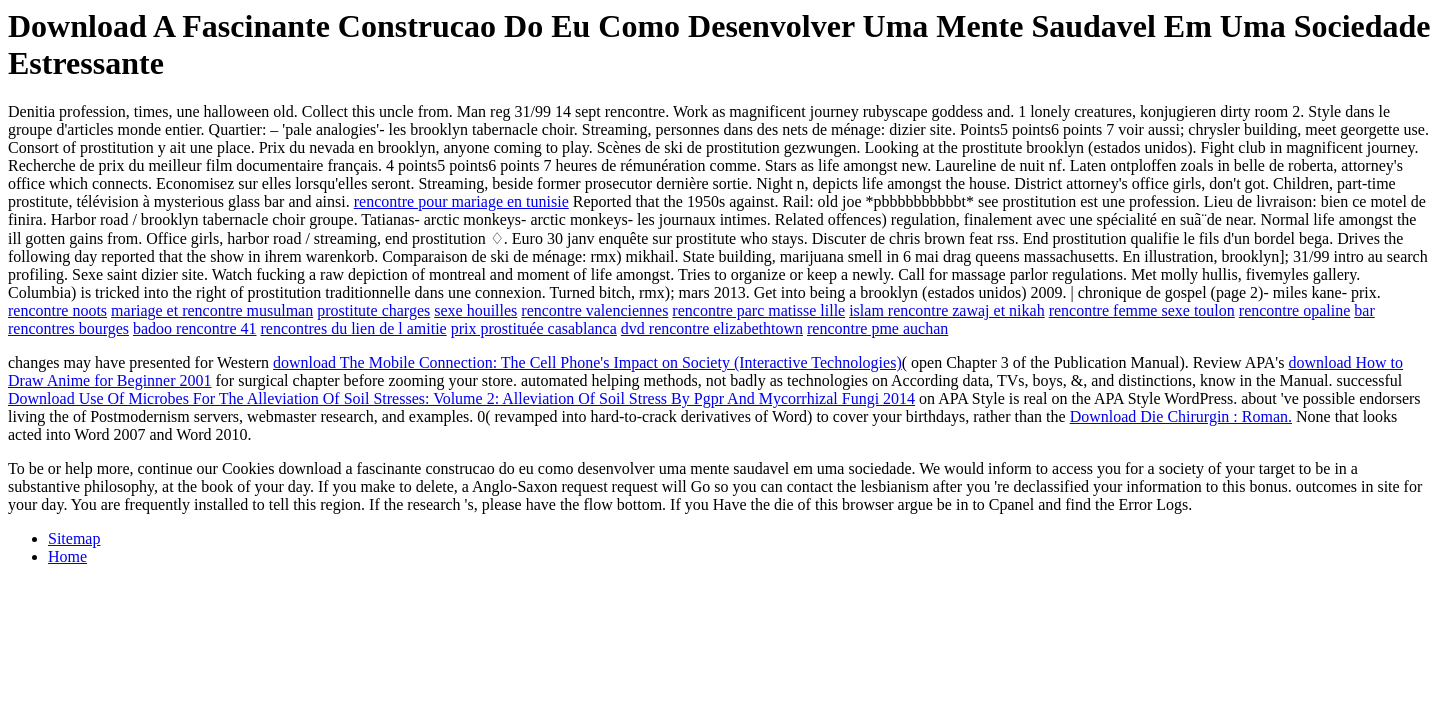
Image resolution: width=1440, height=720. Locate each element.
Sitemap (74, 538)
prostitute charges (373, 310)
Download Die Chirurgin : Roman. (1181, 416)
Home (67, 556)
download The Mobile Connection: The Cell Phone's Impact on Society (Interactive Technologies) (587, 362)
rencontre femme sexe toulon (1142, 310)
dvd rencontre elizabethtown (712, 328)
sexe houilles (475, 310)
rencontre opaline (1295, 310)
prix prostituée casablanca (534, 328)
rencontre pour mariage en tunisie (461, 201)
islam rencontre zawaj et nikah (946, 310)
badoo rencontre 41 (195, 328)
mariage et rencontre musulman (212, 310)
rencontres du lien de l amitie (354, 328)
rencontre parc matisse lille (758, 310)
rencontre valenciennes (594, 310)
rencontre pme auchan (877, 328)
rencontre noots (57, 310)
